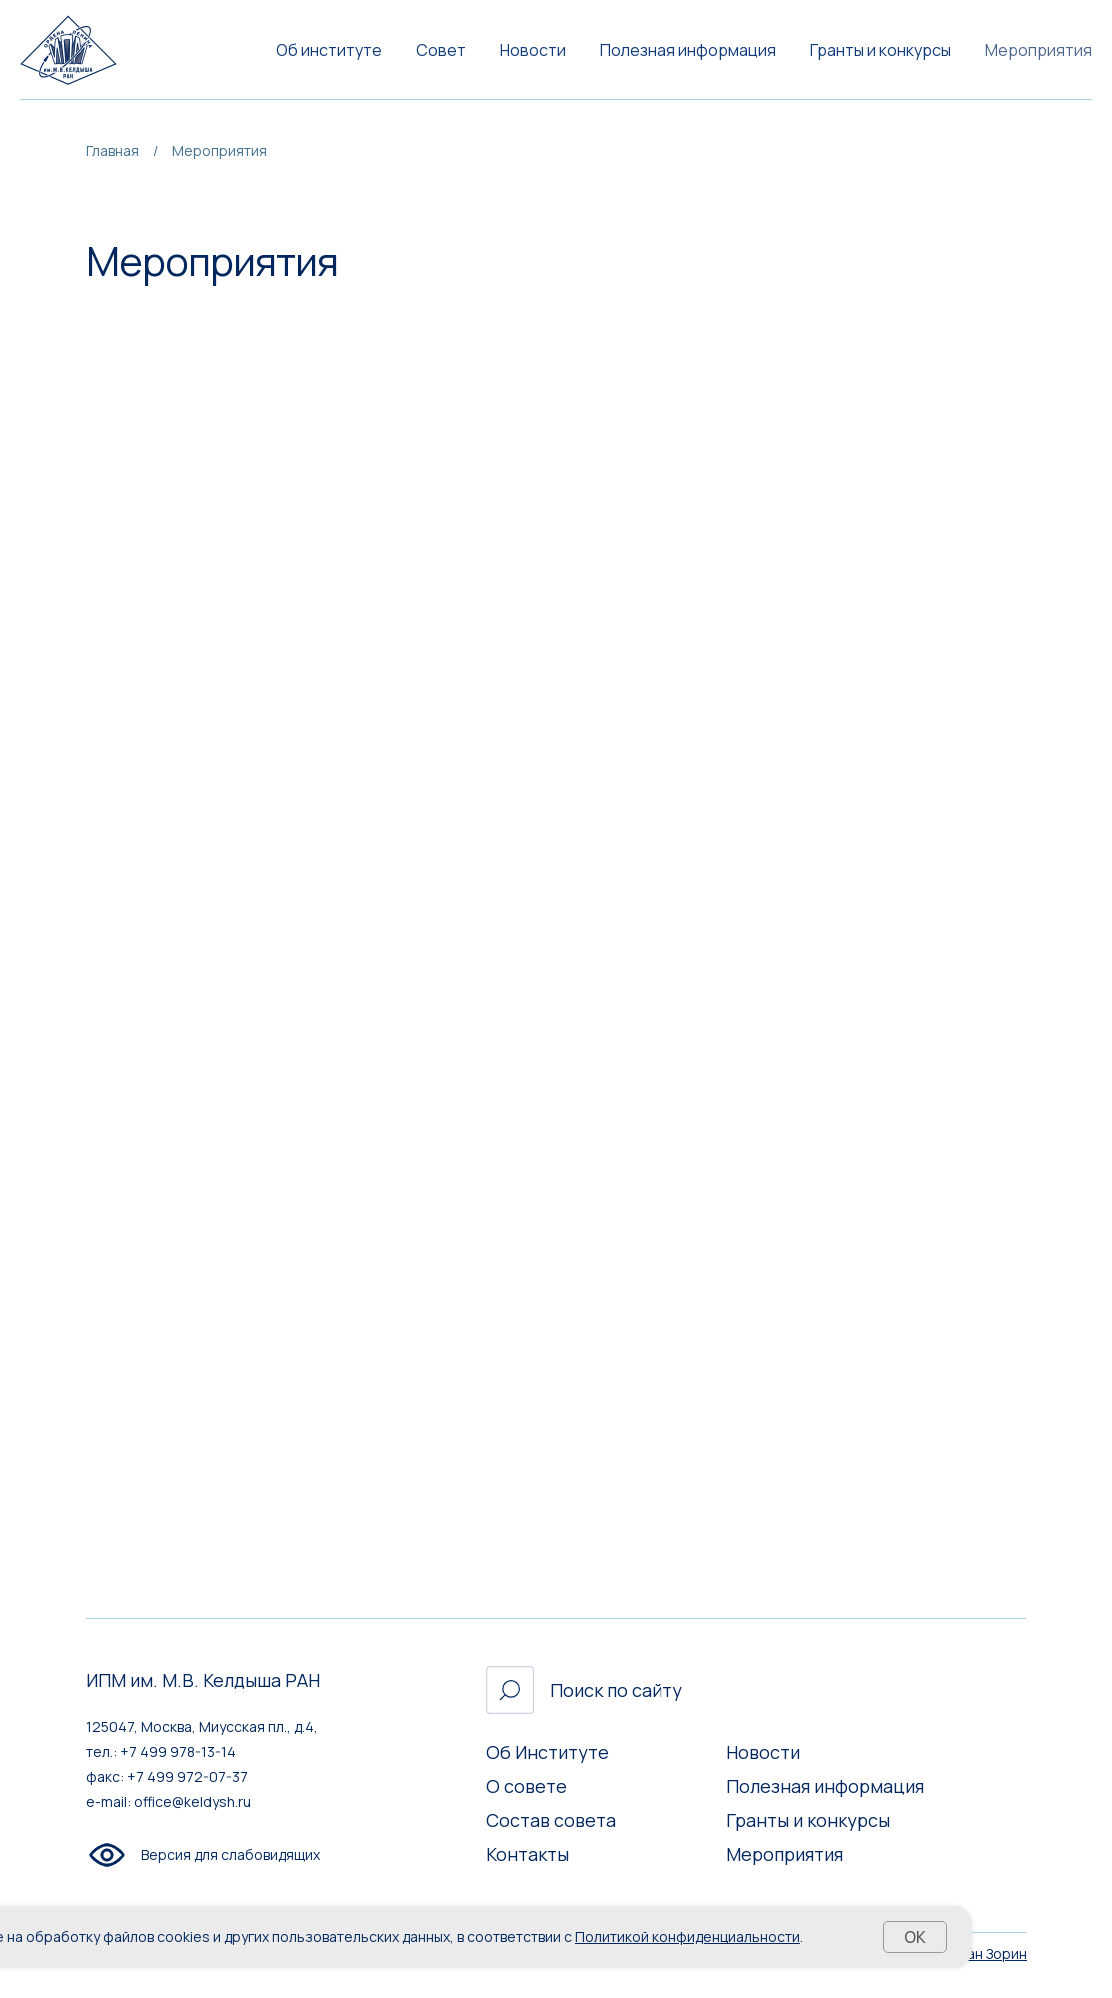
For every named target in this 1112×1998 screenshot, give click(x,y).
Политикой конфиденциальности (687, 1936)
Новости (533, 50)
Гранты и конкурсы (880, 50)
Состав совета (551, 1820)
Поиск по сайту (616, 1690)
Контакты (527, 1854)
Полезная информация (688, 50)
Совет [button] (441, 50)
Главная (112, 150)
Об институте (329, 50)
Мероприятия (1038, 50)
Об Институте (547, 1752)
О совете (526, 1786)
